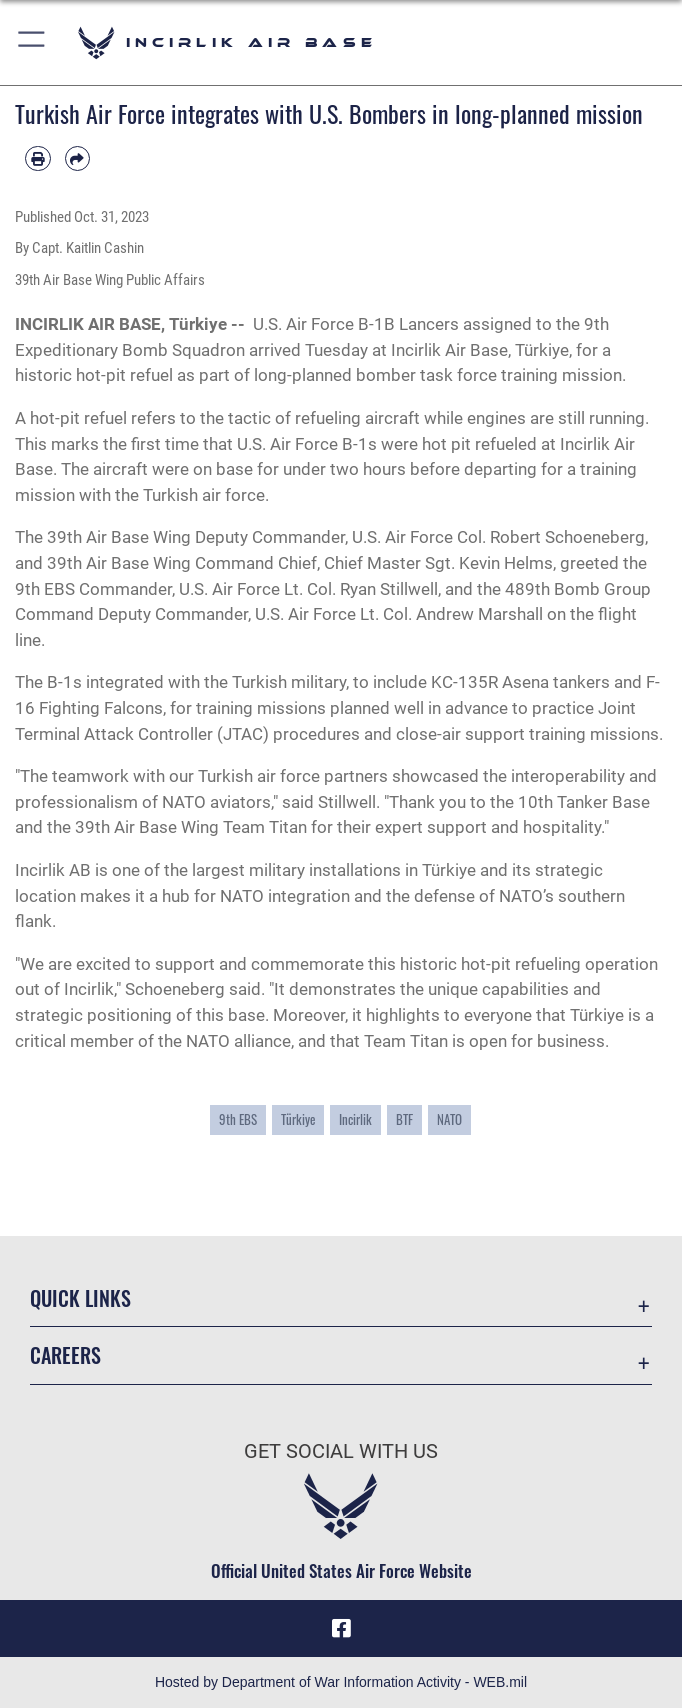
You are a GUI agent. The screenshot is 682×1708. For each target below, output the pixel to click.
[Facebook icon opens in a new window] (341, 1628)
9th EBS (238, 1119)
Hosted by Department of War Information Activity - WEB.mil (341, 1682)
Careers (65, 1355)
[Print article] (38, 159)
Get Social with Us (341, 1451)
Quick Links (80, 1298)
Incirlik (355, 1119)
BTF (404, 1119)
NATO (449, 1119)
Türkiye (298, 1119)
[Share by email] (78, 159)
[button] (32, 42)
